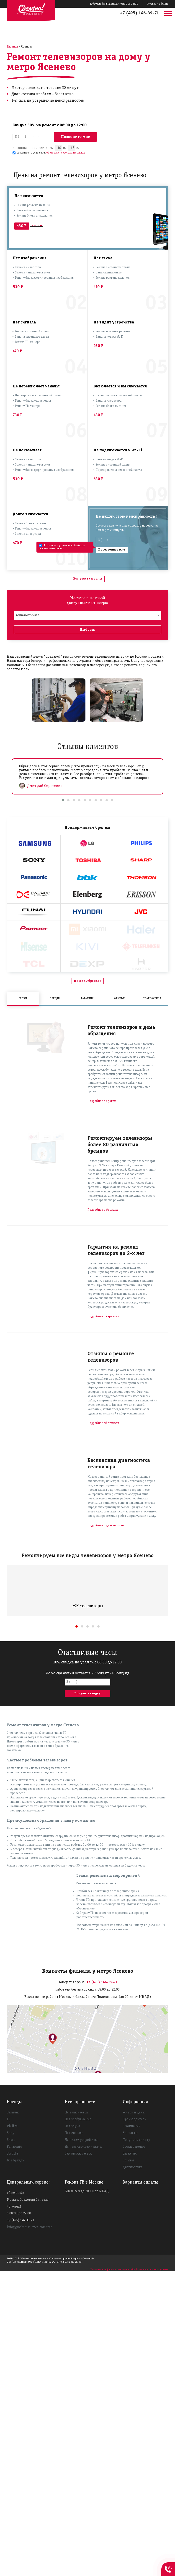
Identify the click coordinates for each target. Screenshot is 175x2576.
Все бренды (16, 2381)
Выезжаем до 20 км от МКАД (87, 2412)
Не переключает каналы (83, 2367)
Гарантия (129, 2374)
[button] (63, 800)
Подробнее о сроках (102, 1321)
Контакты (130, 2353)
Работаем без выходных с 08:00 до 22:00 (114, 4)
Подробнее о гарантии (103, 1537)
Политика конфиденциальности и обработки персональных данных (129, 2490)
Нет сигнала (74, 2353)
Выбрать (87, 629)
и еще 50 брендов (87, 1201)
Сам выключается (78, 2374)
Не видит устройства (81, 2360)
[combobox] (87, 615)
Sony (10, 2353)
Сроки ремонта (134, 2367)
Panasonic (14, 2367)
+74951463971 (168, 2564)
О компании (131, 2346)
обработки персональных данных (65, 152)
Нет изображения (78, 2340)
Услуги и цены (134, 2333)
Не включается (76, 2333)
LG (8, 2340)
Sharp (11, 2360)
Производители (134, 2340)
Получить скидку (136, 2360)
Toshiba (12, 2374)
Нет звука (72, 2346)
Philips (12, 2346)
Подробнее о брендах (103, 1430)
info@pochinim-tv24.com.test (29, 2447)
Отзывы (128, 2381)
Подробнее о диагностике (106, 1746)
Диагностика (132, 2388)
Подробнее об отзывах (103, 1643)
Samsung (13, 2333)
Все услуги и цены (87, 578)
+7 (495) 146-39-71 (139, 13)
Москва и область (157, 4)
